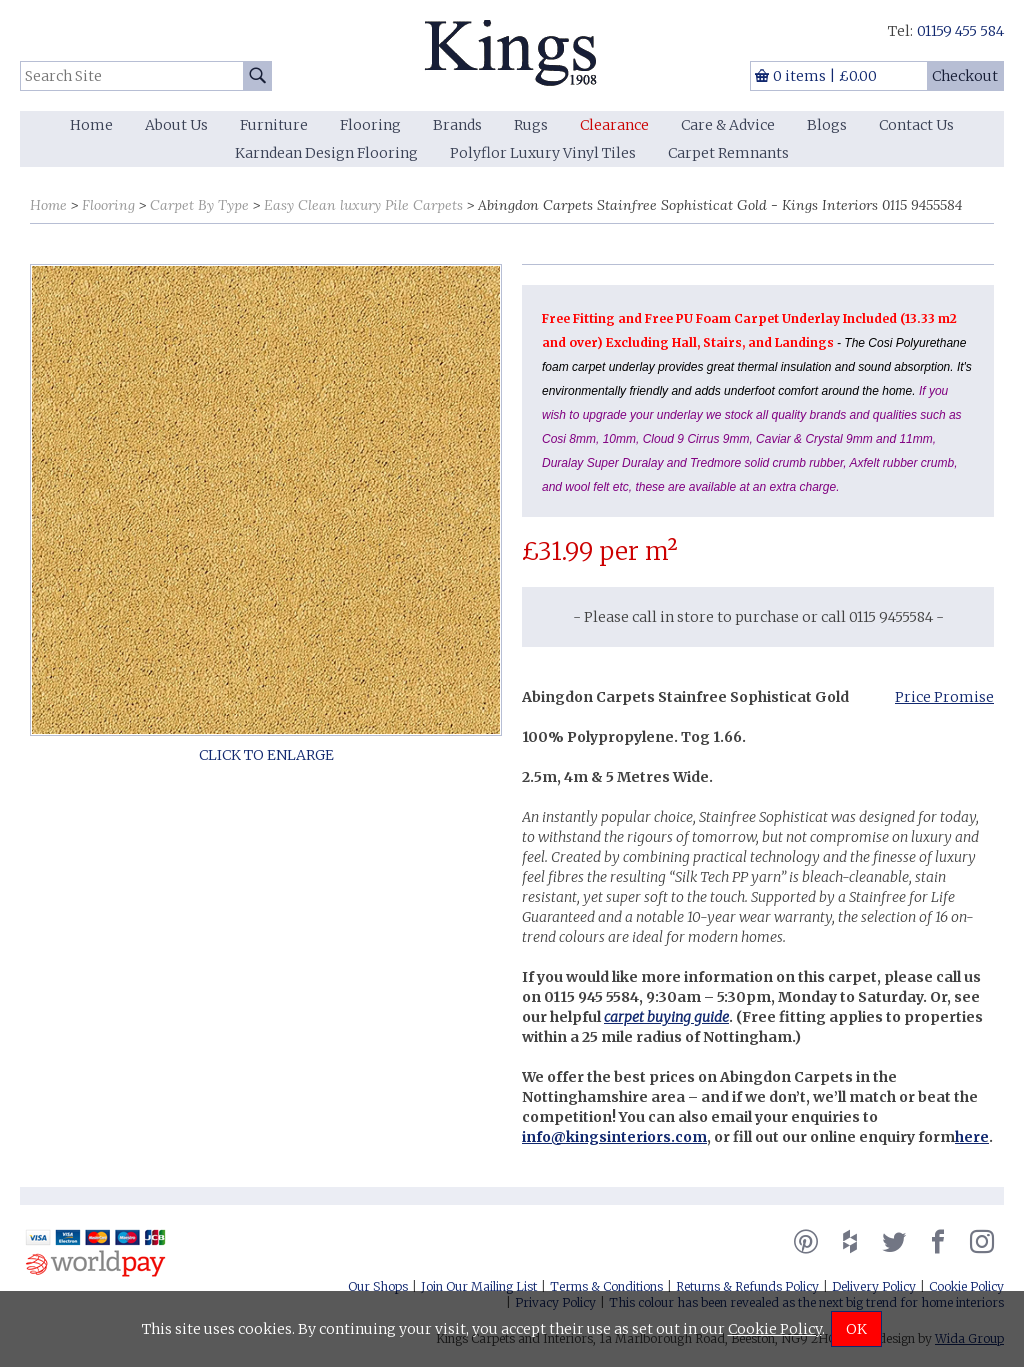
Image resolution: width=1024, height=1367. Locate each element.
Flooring (370, 125)
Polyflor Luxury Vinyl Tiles (543, 153)
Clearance (614, 125)
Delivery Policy (874, 1286)
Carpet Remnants (728, 153)
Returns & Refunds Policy (747, 1286)
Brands (457, 125)
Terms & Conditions (606, 1286)
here (972, 1137)
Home (91, 125)
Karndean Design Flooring (326, 153)
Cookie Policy (966, 1286)
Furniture (274, 125)
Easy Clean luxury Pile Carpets (363, 205)
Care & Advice (728, 125)
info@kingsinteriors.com (614, 1137)
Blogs (827, 125)
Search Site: (20, 61)
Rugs (531, 125)
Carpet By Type (199, 205)
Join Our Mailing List (479, 1286)
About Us (176, 125)
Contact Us (916, 125)
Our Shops (378, 1286)
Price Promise (944, 697)
